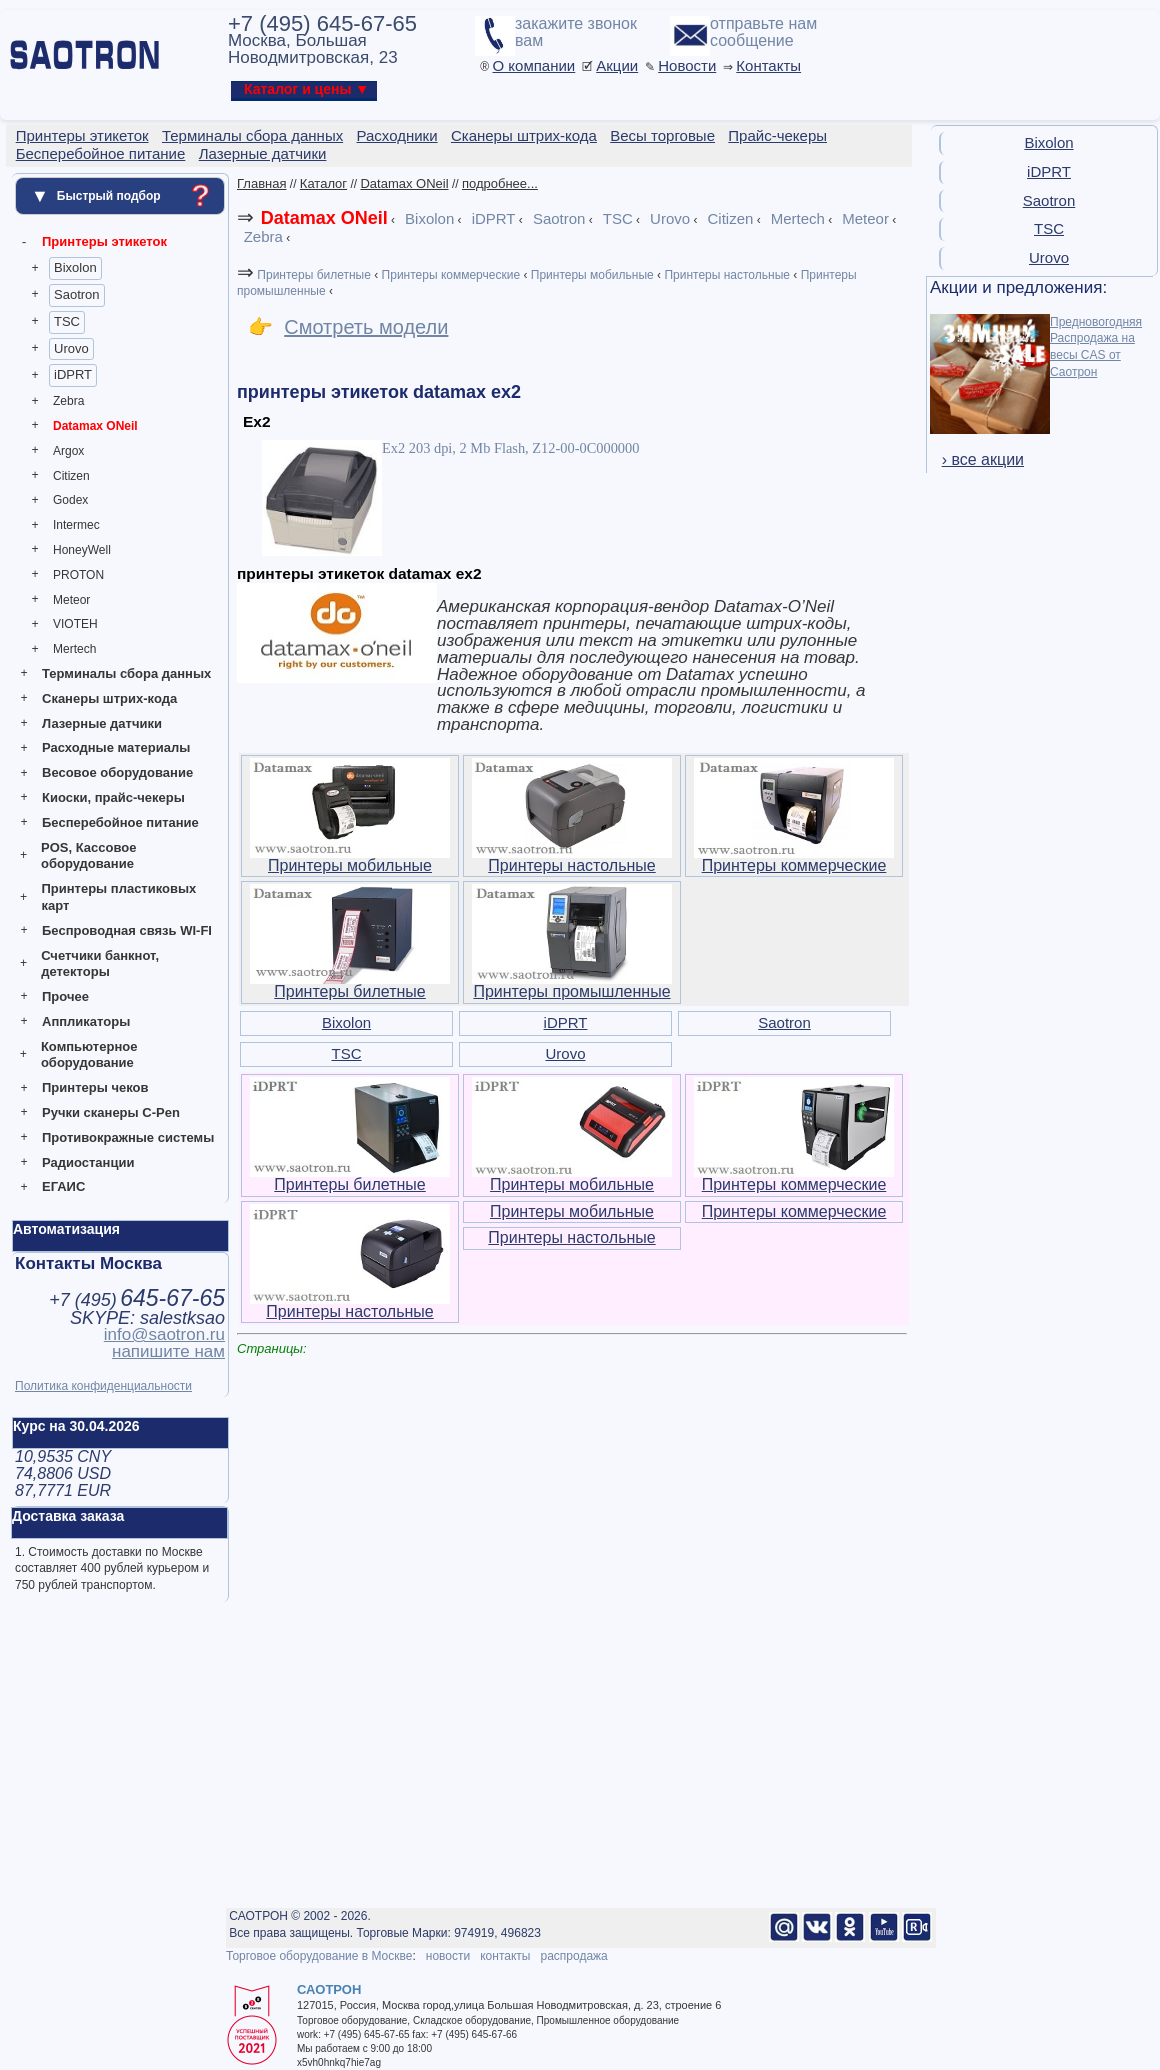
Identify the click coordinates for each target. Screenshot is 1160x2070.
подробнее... (500, 183)
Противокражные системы (128, 1137)
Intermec (76, 525)
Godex (70, 500)
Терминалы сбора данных (126, 673)
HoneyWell (82, 550)
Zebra (68, 401)
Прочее (65, 996)
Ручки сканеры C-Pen (111, 1112)
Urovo (71, 348)
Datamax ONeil (95, 426)
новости (448, 1956)
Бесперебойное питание (120, 822)
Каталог (323, 183)
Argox (68, 451)
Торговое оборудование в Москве (319, 1956)
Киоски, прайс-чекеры (113, 797)
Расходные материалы (116, 747)
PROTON (78, 575)
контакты (505, 1956)
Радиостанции (88, 1162)
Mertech (74, 649)
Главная (261, 183)
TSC (67, 321)
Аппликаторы (86, 1021)
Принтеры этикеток (104, 241)
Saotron (77, 294)
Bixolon (75, 267)
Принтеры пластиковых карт (118, 897)
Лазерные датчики (102, 723)
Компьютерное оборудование (89, 1055)
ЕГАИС (63, 1186)
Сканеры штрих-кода (109, 698)
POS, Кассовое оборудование (88, 856)
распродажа (573, 1956)
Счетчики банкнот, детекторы (100, 964)
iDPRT (73, 374)
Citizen (71, 476)
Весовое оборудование (117, 772)
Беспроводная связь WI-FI (127, 930)
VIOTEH (75, 624)
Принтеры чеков (95, 1087)
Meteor (71, 600)
